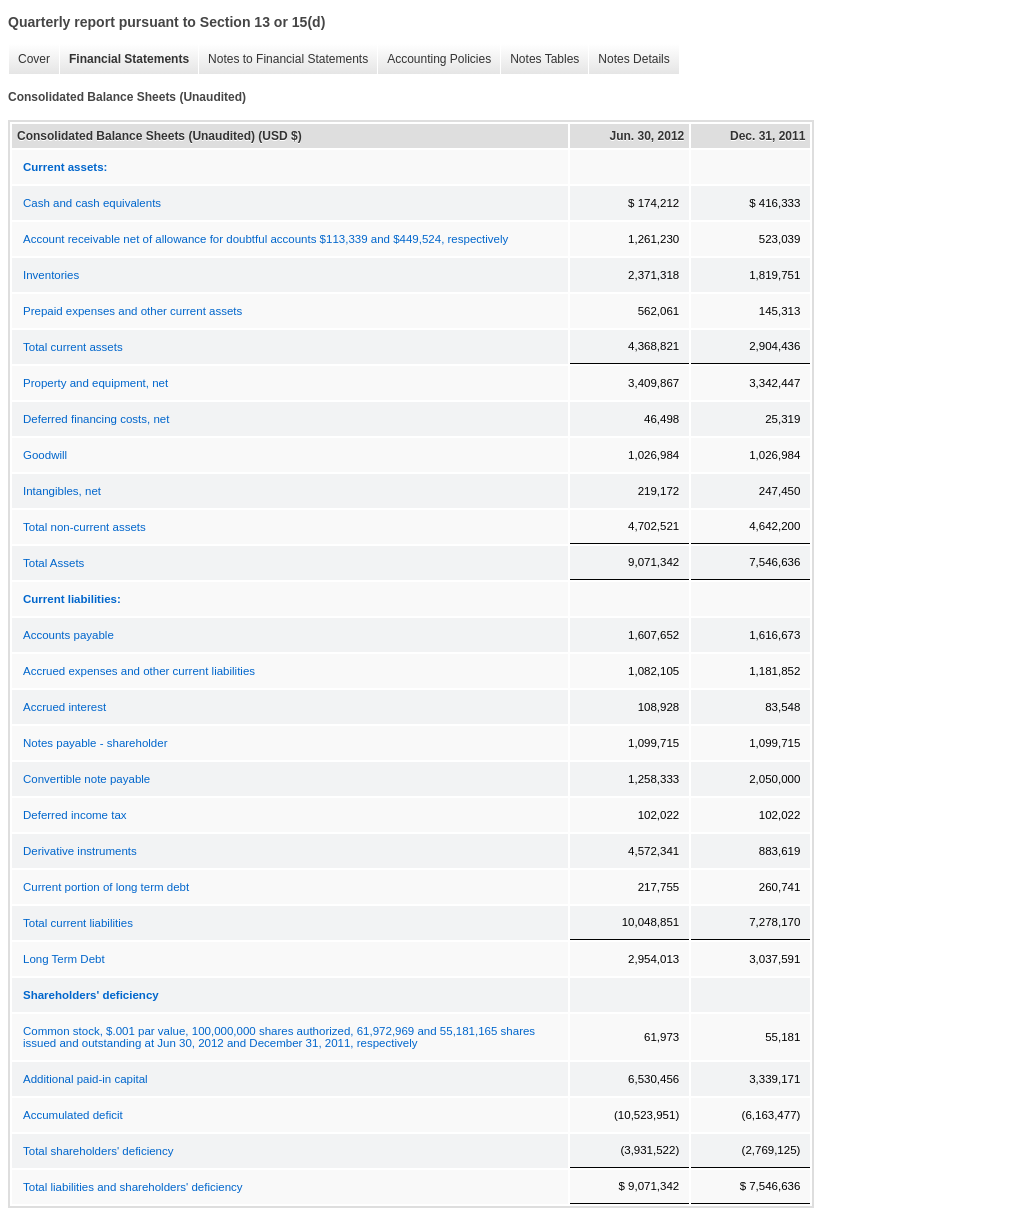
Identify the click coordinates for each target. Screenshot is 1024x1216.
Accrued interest (64, 707)
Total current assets (73, 347)
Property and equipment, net (95, 383)
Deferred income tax (75, 815)
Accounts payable (68, 635)
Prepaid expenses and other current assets (132, 311)
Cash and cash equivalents (92, 203)
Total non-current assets (84, 527)
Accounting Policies (434, 59)
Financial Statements (124, 59)
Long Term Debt (64, 959)
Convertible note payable (86, 779)
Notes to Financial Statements (283, 59)
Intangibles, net (62, 491)
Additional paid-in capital (85, 1079)
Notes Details (628, 59)
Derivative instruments (80, 851)
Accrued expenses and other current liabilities (139, 671)
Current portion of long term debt (106, 887)
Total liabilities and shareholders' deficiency (133, 1187)
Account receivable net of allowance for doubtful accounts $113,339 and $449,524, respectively (265, 239)
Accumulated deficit (73, 1115)
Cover (29, 59)
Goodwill (45, 455)
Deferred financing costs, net (96, 419)
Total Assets (53, 563)
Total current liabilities (78, 923)
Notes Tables (539, 59)
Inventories (51, 275)
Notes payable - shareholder (95, 743)
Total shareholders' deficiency (98, 1151)
